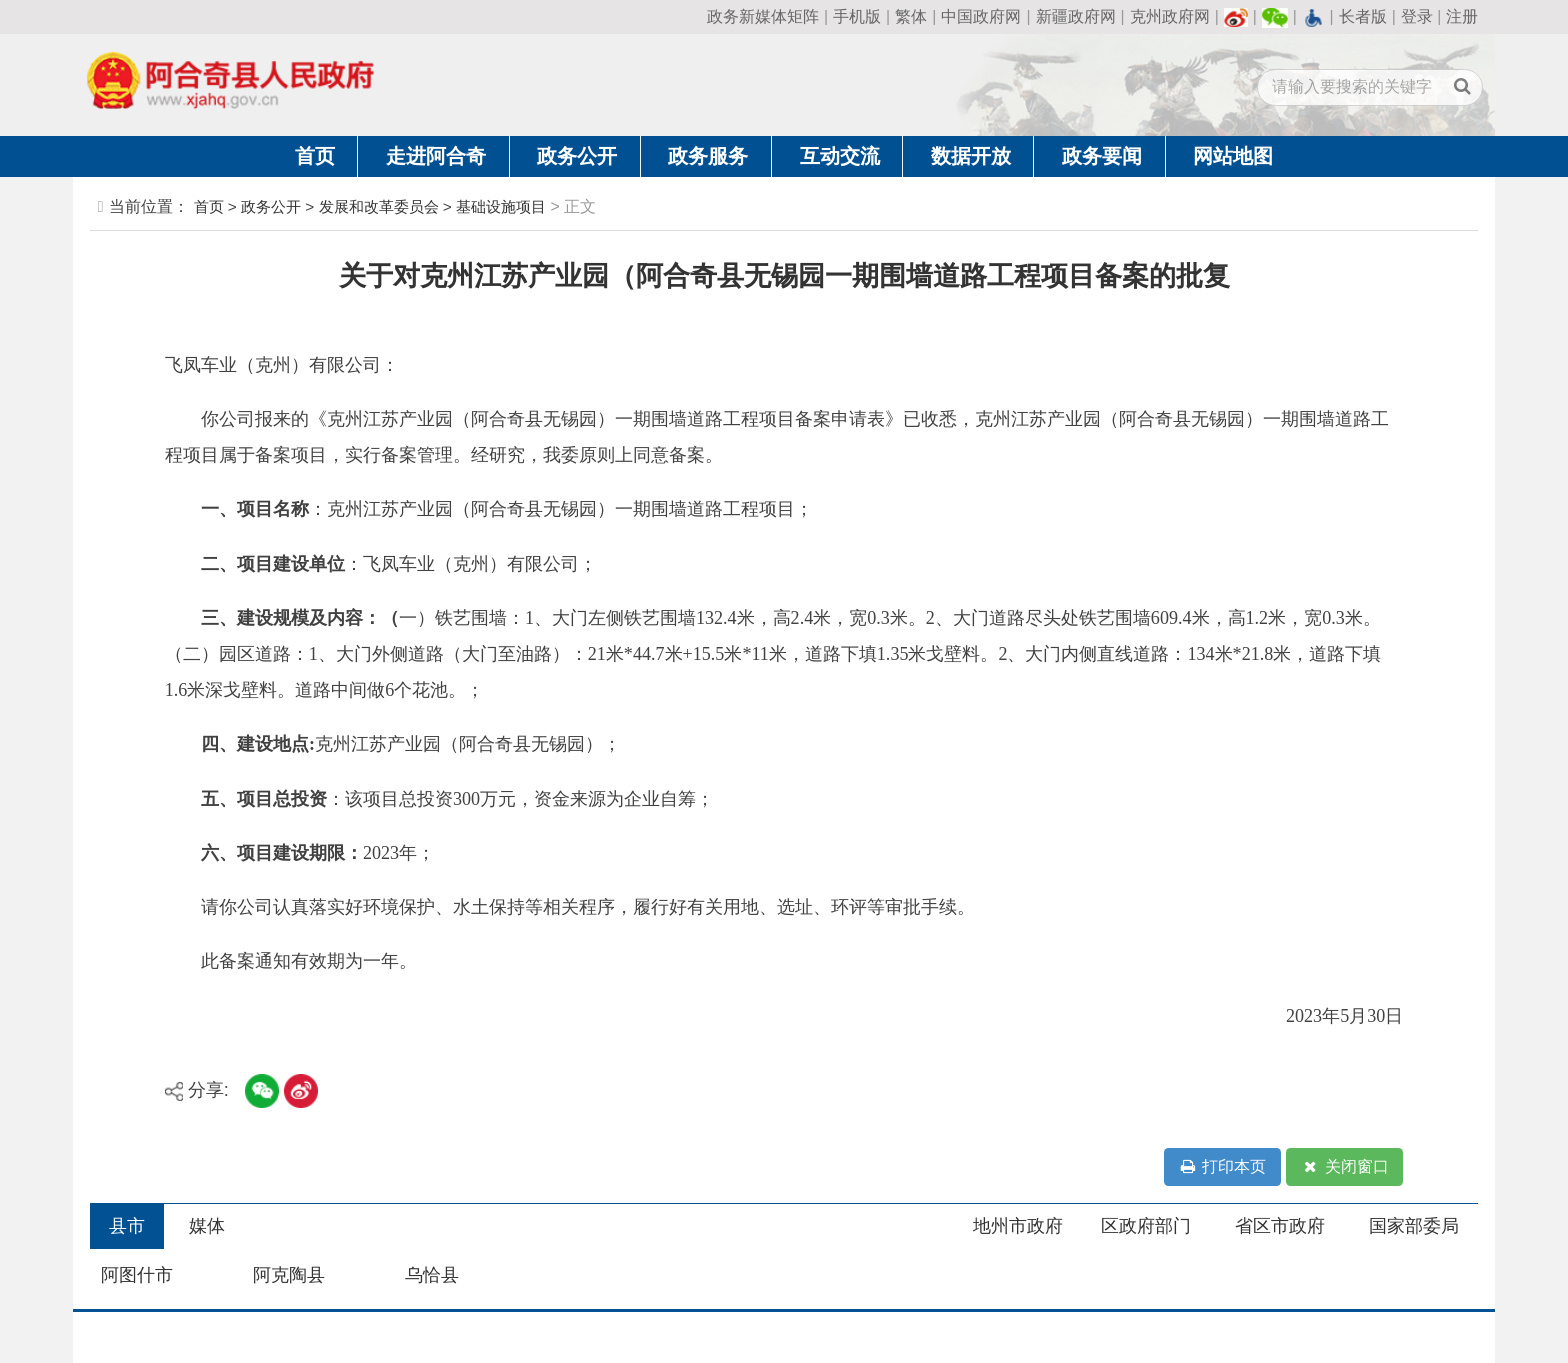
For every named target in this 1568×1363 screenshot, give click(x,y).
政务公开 (577, 156)
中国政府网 (981, 16)
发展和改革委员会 (379, 206)
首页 (315, 156)
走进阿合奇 (436, 156)
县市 (127, 1226)
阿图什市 (137, 1275)
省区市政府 (1280, 1226)
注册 (1462, 16)
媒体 (207, 1226)
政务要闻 (1102, 156)
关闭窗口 (1345, 1167)
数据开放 (971, 156)
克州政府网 (1170, 16)
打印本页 (1222, 1167)
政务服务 (708, 156)
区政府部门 (1146, 1226)
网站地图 (1233, 156)
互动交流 (840, 156)
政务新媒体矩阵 (763, 16)
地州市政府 (1018, 1226)
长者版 (1363, 16)
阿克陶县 (289, 1275)
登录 (1417, 16)
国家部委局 (1414, 1226)
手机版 (857, 16)
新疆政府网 (1076, 16)
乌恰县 (432, 1275)
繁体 (911, 16)
